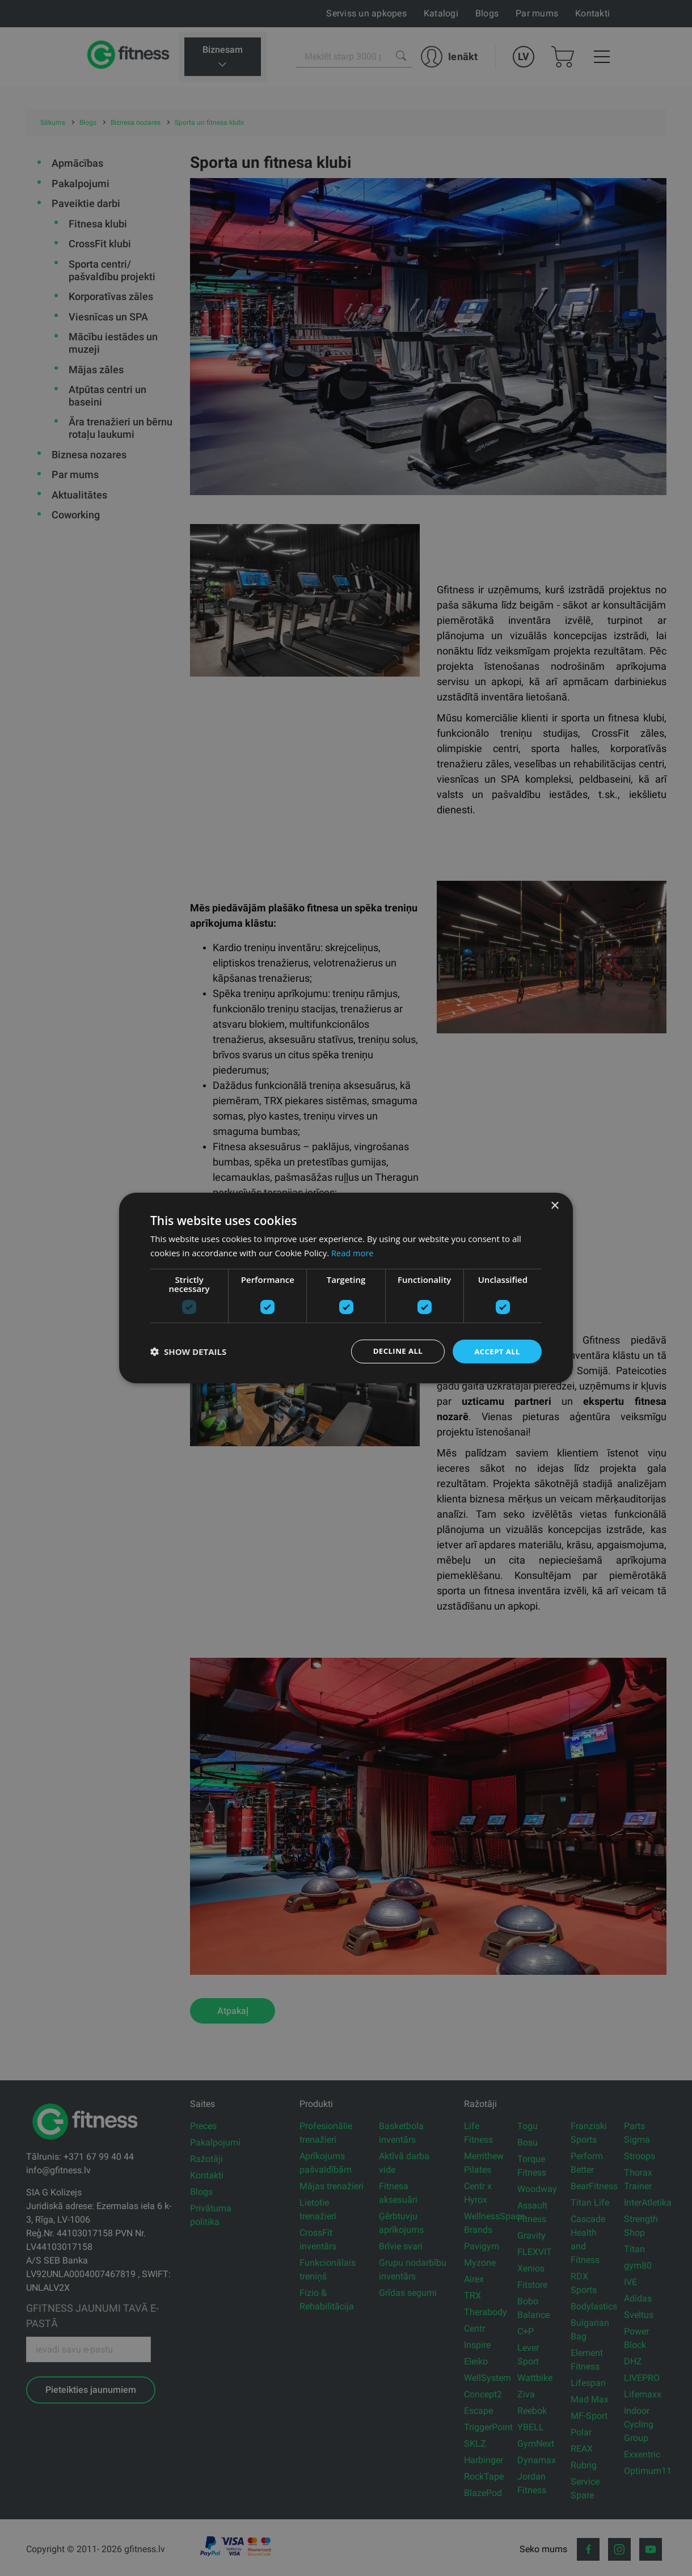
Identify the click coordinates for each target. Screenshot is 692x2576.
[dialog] (346, 1288)
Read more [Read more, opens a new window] (353, 1252)
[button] (188, 1351)
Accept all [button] (496, 1351)
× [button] (554, 1205)
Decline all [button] (394, 1351)
